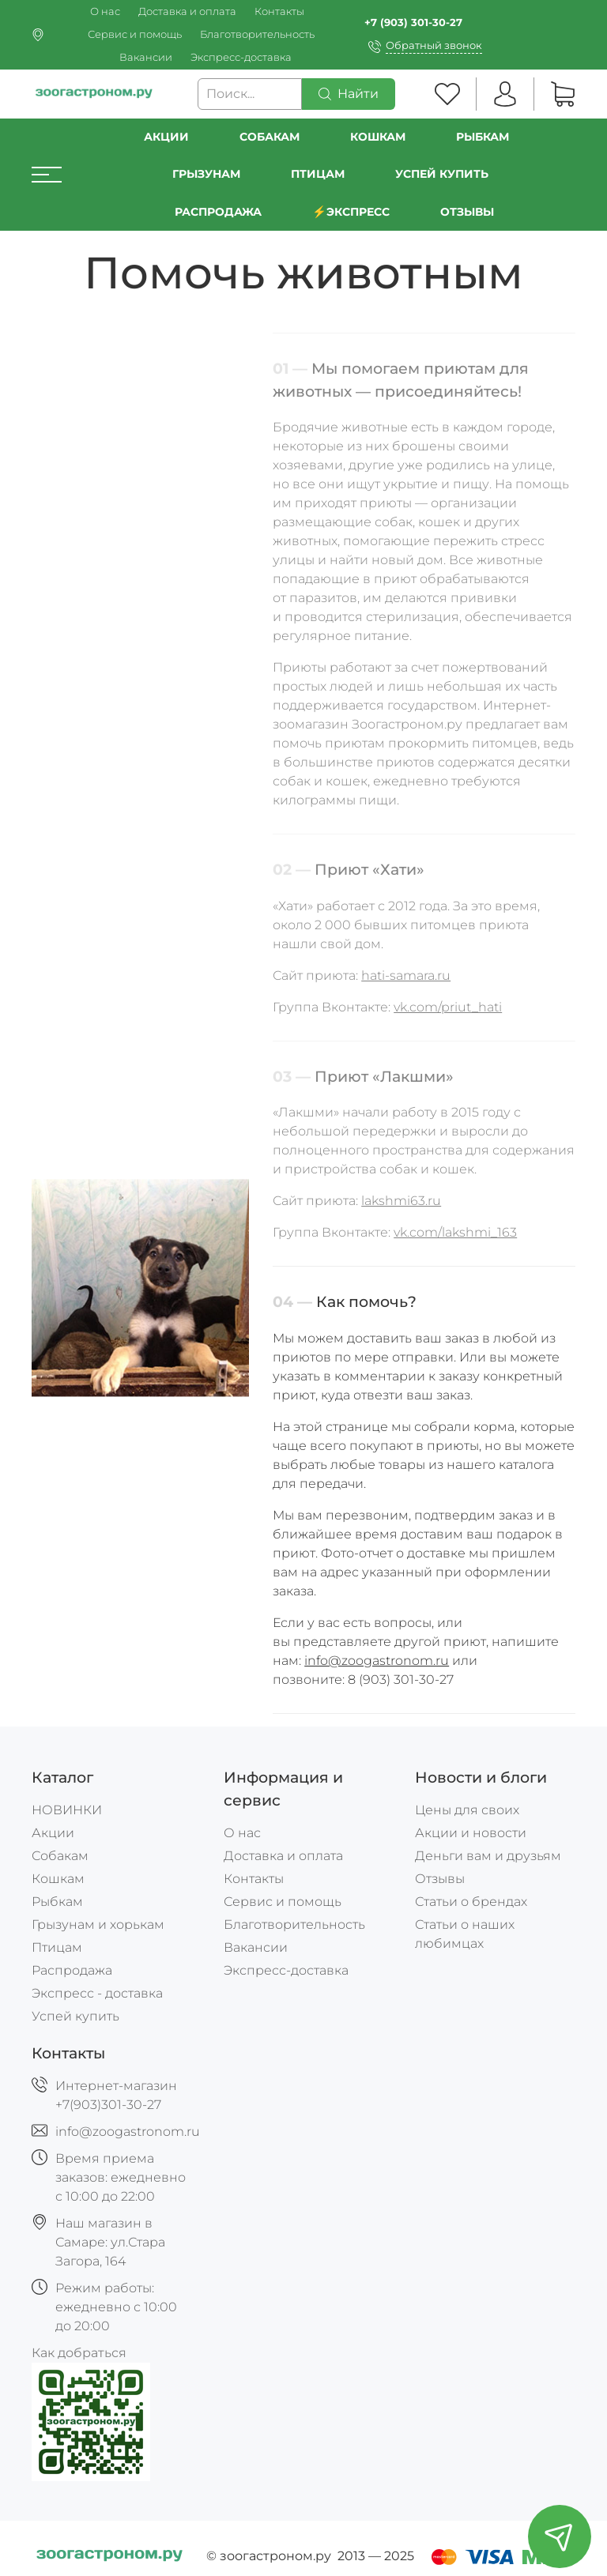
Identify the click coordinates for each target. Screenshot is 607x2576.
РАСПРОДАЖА (218, 212)
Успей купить (75, 2016)
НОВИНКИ (67, 1809)
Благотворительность (257, 34)
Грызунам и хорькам (98, 1924)
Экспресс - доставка (97, 1993)
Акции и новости (470, 1832)
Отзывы (467, 212)
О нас (105, 11)
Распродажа (72, 1970)
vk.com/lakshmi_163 (455, 1233)
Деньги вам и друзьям (488, 1855)
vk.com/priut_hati (448, 1007)
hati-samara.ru (406, 975)
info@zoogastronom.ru (376, 1661)
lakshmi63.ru (401, 1201)
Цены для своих (467, 1809)
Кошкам (377, 137)
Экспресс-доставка (241, 57)
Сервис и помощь (135, 34)
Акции (166, 137)
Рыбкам (482, 137)
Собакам (269, 137)
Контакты (279, 11)
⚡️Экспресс (351, 212)
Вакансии (145, 57)
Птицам (318, 174)
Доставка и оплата (187, 11)
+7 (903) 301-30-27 (413, 22)
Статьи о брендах (471, 1901)
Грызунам (206, 174)
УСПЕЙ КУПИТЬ (441, 174)
